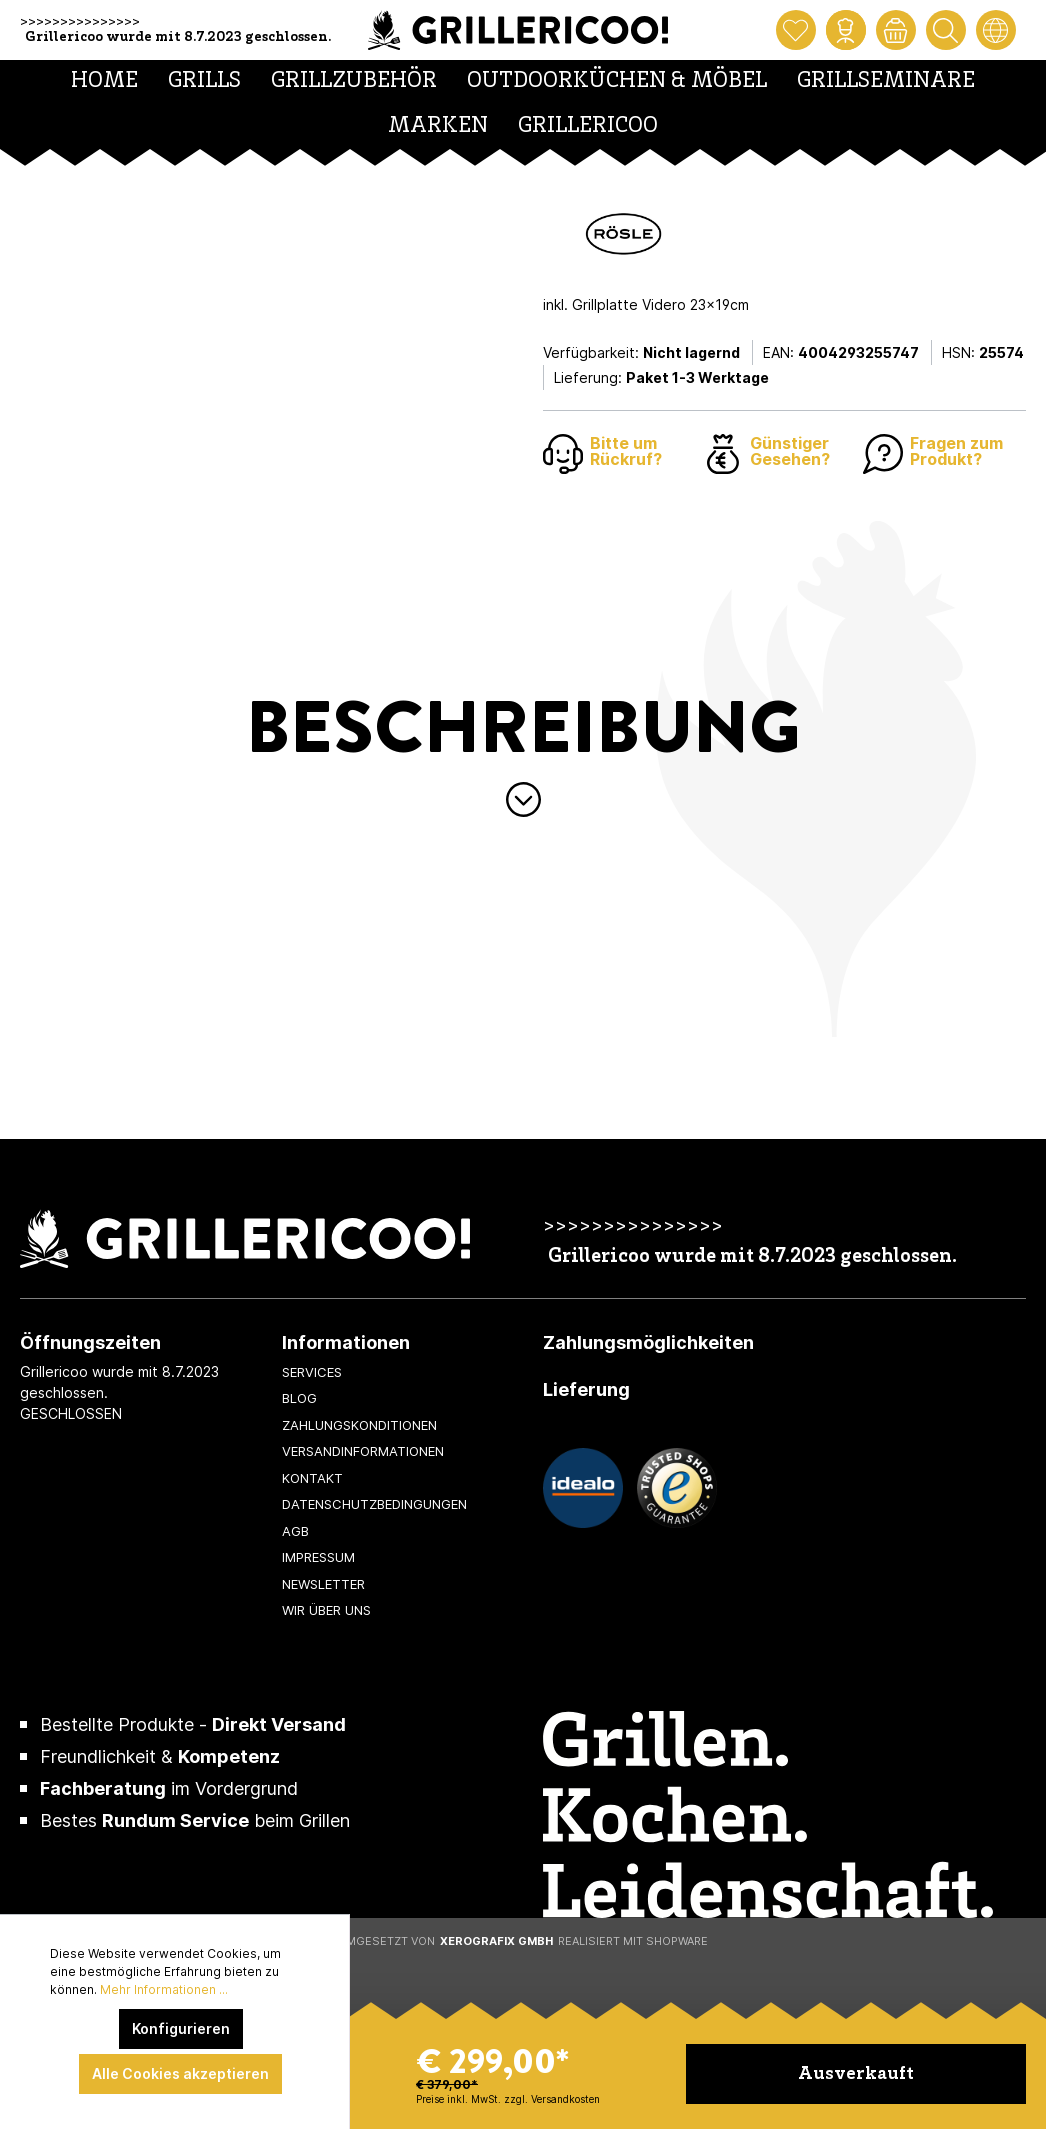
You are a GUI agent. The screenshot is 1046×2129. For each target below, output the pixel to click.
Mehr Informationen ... (164, 1989)
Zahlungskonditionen (359, 1425)
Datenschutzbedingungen (374, 1504)
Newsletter (323, 1584)
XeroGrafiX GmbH (496, 1941)
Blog (299, 1398)
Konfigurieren (181, 2028)
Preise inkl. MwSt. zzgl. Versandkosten (508, 2099)
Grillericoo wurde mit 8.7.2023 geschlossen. (178, 37)
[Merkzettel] (796, 30)
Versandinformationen (363, 1451)
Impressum (318, 1557)
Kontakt (312, 1478)
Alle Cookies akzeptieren (180, 2073)
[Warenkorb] (896, 30)
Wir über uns (326, 1610)
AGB (295, 1531)
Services (312, 1372)
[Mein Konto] (846, 30)
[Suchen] (946, 30)
